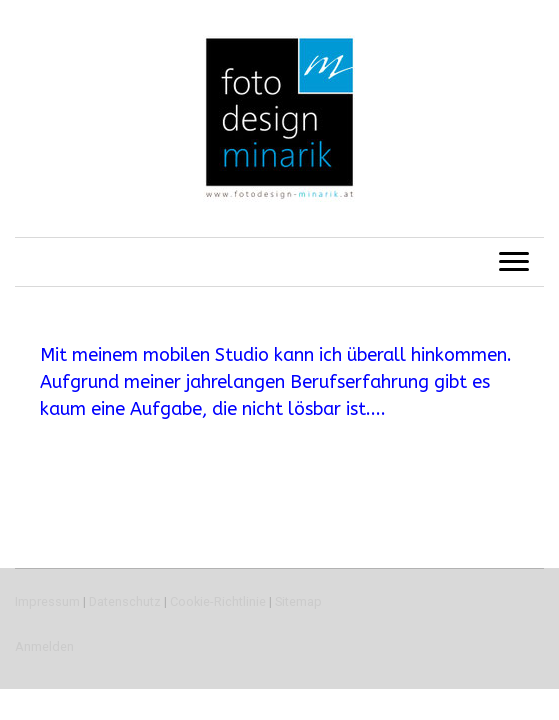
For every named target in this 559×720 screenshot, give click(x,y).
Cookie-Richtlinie (218, 601)
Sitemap (298, 601)
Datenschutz (125, 601)
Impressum (47, 601)
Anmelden (44, 646)
